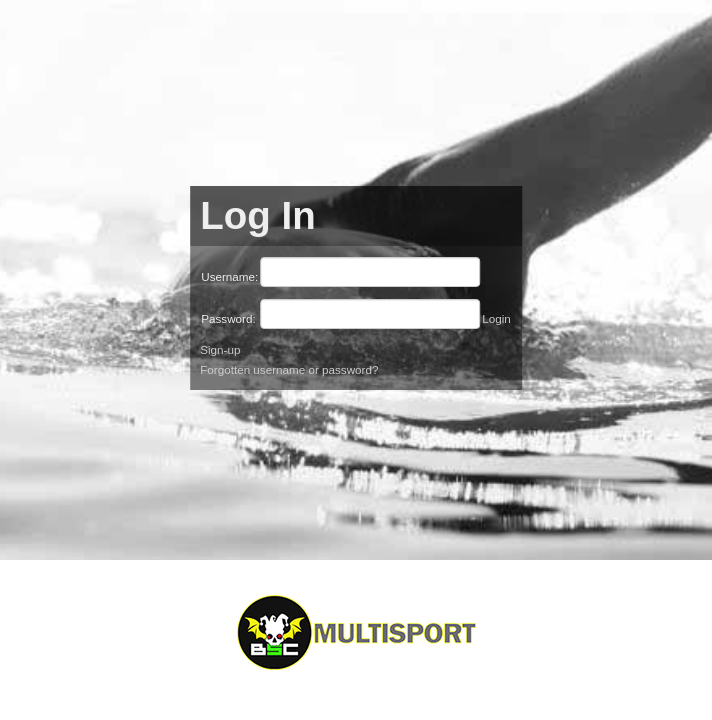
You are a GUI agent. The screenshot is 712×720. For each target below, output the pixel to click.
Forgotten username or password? (289, 369)
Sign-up (220, 349)
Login (496, 318)
